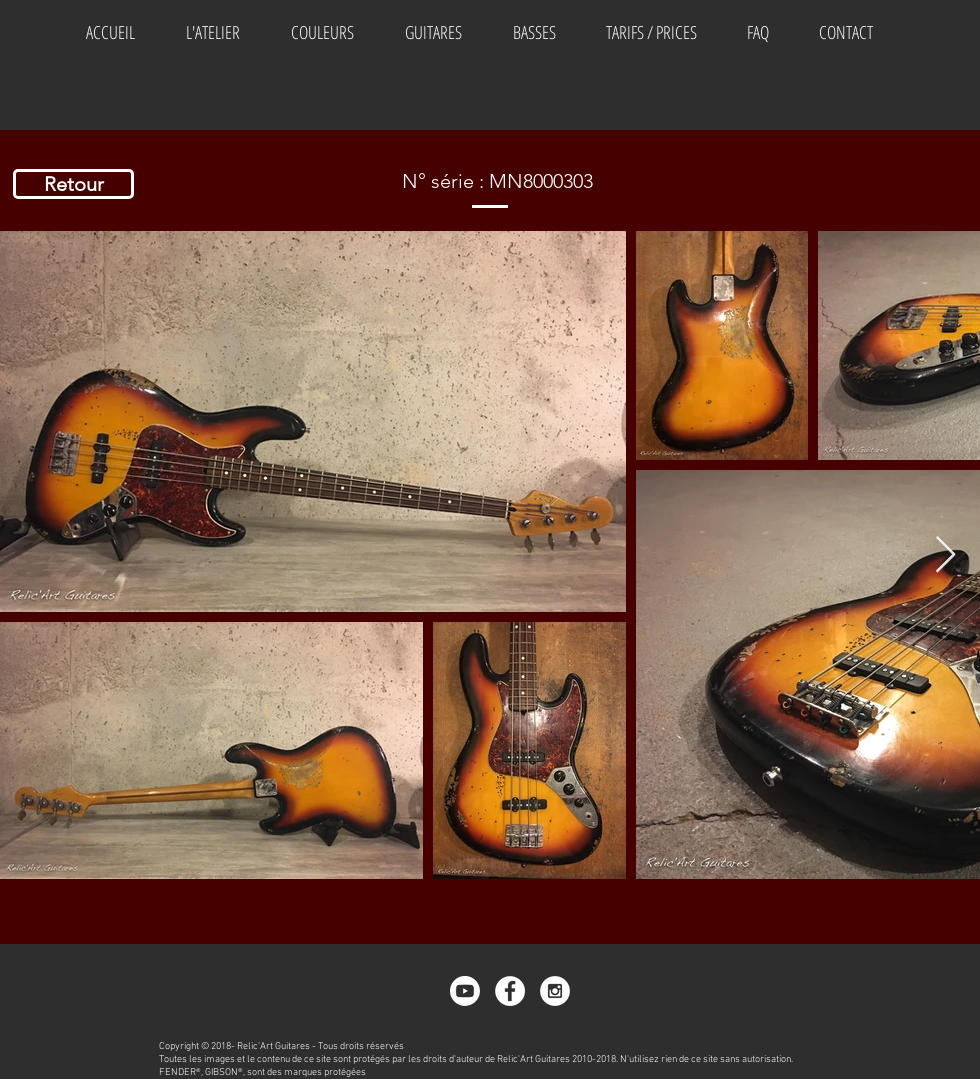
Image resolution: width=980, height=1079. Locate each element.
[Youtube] (465, 991)
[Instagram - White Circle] (555, 991)
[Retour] (73, 184)
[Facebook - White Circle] (510, 991)
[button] (322, 32)
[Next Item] (945, 555)
